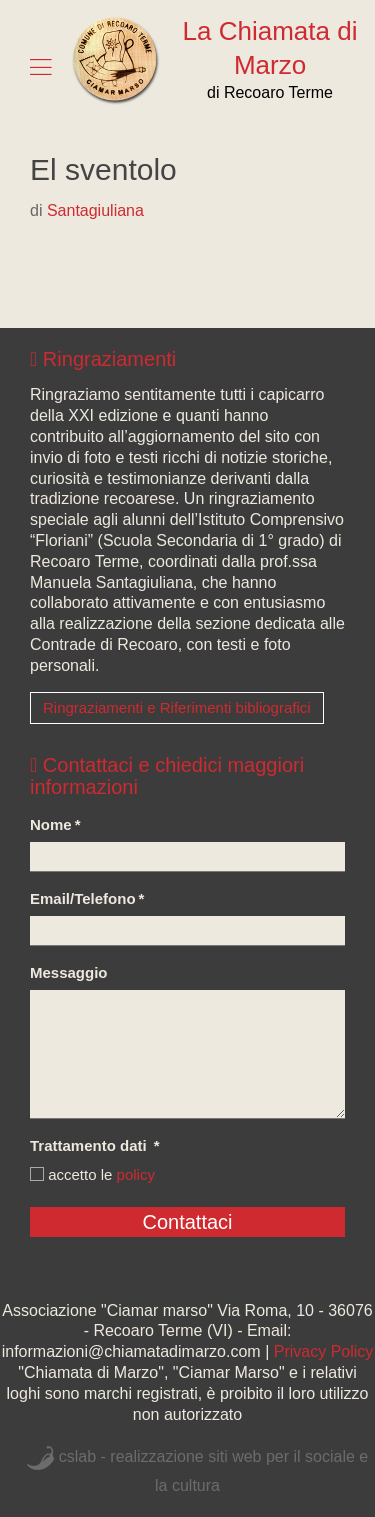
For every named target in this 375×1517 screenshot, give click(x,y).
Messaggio (69, 972)
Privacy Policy (324, 1351)
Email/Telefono (87, 898)
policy (136, 1174)
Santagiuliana (95, 210)
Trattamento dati (95, 1145)
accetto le (92, 1174)
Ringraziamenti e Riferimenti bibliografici (177, 707)
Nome (55, 824)
